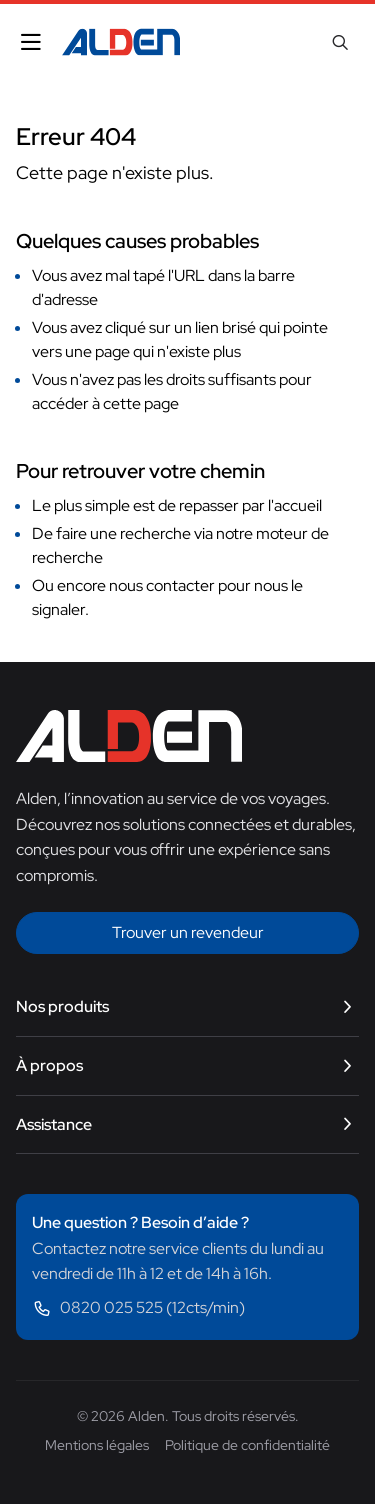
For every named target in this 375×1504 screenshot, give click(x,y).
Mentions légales (97, 1445)
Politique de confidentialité (247, 1445)
